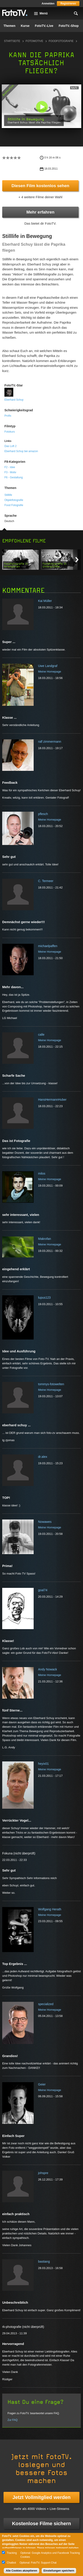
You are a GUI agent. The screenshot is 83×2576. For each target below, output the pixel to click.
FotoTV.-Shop (69, 26)
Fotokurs (9, 431)
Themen (9, 26)
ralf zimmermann (49, 741)
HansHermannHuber (52, 1099)
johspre (43, 2173)
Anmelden (48, 3)
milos (41, 1173)
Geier (42, 2084)
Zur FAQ (12, 2420)
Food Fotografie (13, 505)
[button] (42, 107)
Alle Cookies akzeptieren (21, 2570)
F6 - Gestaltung (13, 477)
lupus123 (44, 1297)
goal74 (42, 1590)
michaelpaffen (47, 946)
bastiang (44, 2261)
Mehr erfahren (40, 212)
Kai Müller (45, 601)
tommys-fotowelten (51, 1384)
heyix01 (43, 1763)
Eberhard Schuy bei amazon (21, 451)
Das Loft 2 (10, 446)
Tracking (12, 2552)
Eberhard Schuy (13, 399)
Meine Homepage (49, 671)
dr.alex (42, 1456)
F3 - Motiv (10, 472)
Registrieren (68, 3)
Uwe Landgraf (47, 666)
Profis (7, 415)
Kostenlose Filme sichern (41, 2523)
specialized (45, 2004)
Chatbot (11, 2562)
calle (41, 1034)
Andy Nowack (47, 1669)
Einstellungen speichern (59, 2570)
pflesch (43, 814)
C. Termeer (45, 881)
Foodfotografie (61, 41)
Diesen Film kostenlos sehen (40, 185)
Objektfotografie (13, 500)
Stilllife (8, 495)
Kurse (25, 26)
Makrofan (44, 1239)
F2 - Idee (9, 467)
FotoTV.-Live (44, 26)
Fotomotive (34, 41)
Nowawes (45, 1521)
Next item (77, 559)
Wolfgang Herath (49, 1909)
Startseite (12, 41)
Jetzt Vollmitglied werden (41, 2497)
